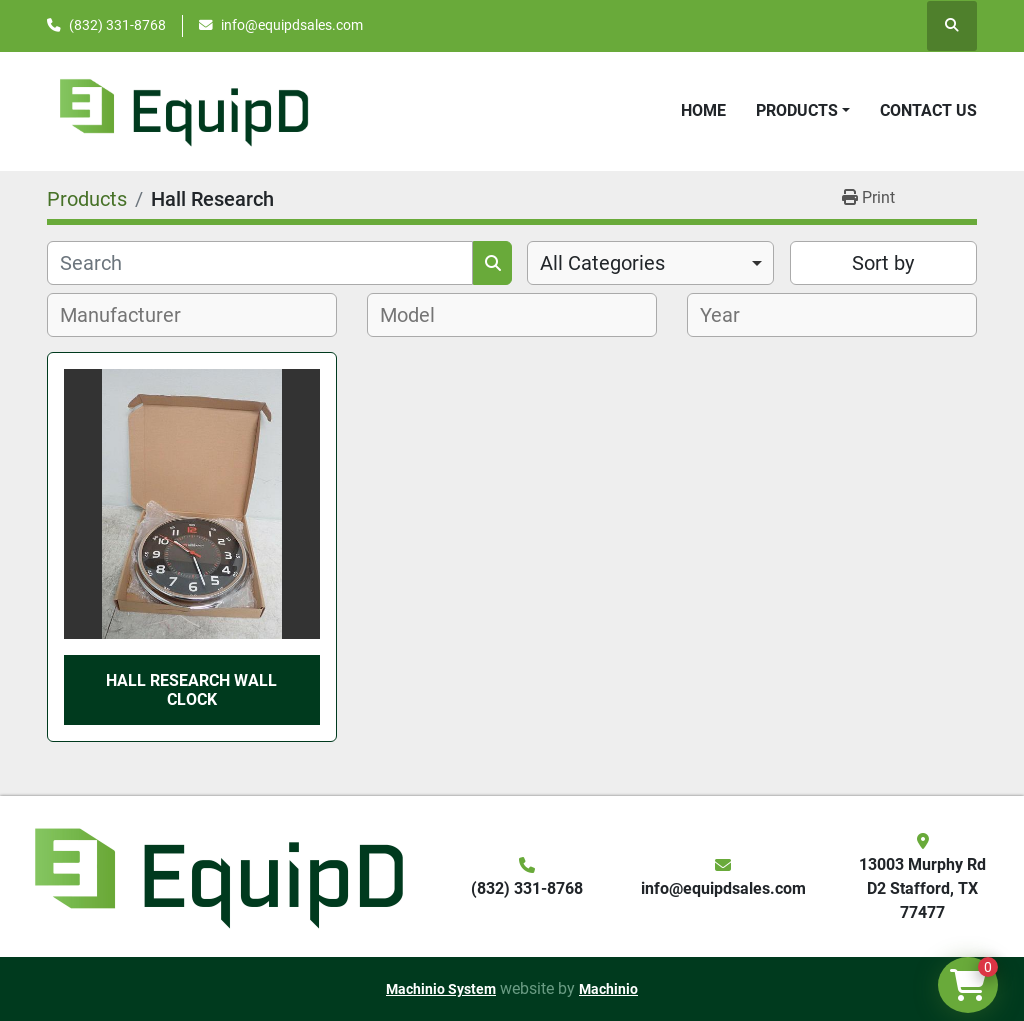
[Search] (260, 263)
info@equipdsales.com (292, 25)
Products (797, 110)
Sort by (883, 263)
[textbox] (131, 315)
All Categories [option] (602, 263)
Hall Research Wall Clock (191, 690)
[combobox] (650, 263)
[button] (803, 111)
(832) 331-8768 (117, 25)
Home (703, 110)
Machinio (608, 989)
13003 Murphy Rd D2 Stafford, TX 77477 (922, 888)
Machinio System (441, 989)
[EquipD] (216, 875)
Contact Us (928, 110)
